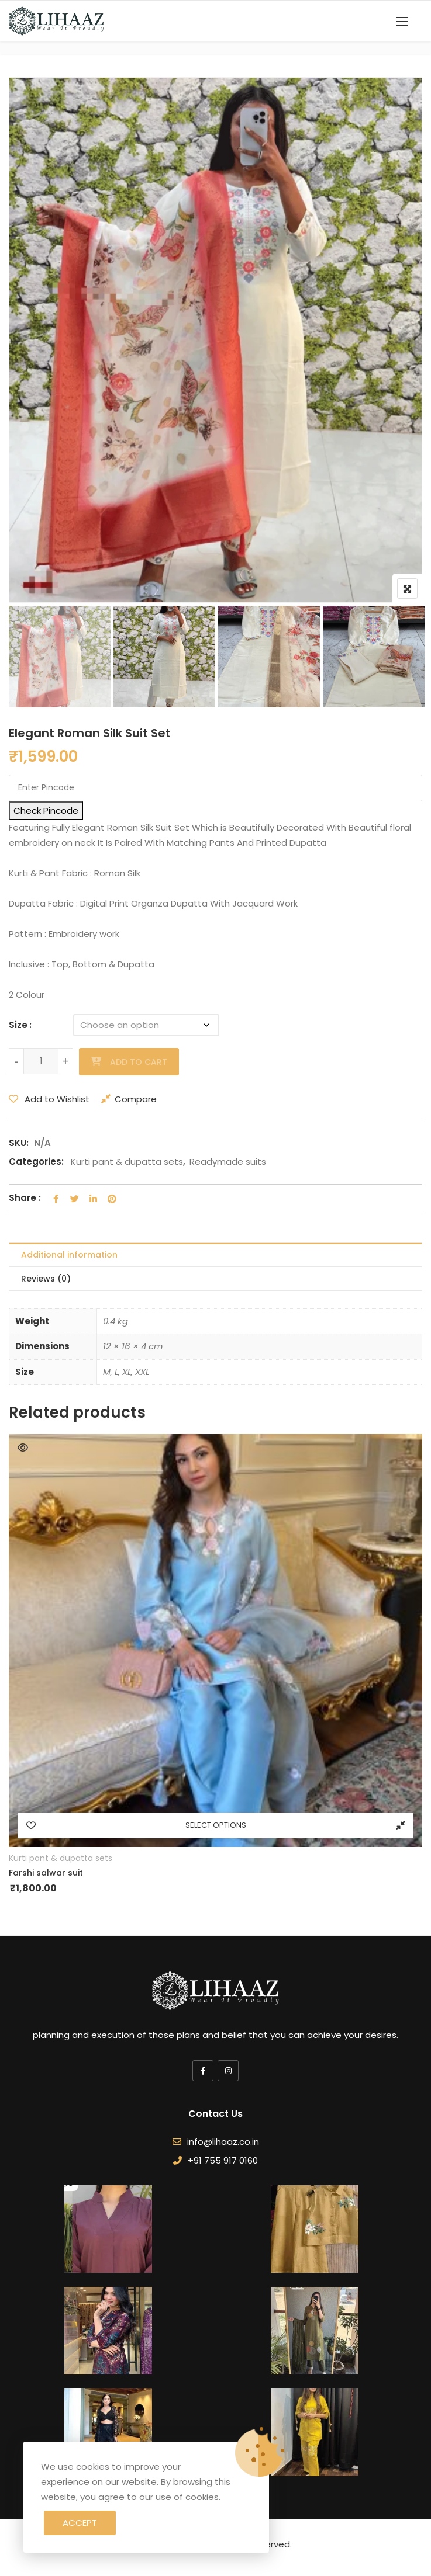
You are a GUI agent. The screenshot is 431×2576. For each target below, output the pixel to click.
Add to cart (138, 1062)
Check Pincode (45, 810)
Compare (136, 1099)
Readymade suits (227, 1161)
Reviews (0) (46, 1278)
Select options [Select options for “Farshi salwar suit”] (215, 1824)
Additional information (69, 1255)
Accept (80, 2522)
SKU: (19, 1143)
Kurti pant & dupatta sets (127, 1161)
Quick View (23, 1447)
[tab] (215, 1255)
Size (18, 1025)
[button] (401, 21)
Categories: (36, 1161)
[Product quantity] (41, 1061)
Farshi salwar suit (46, 1873)
